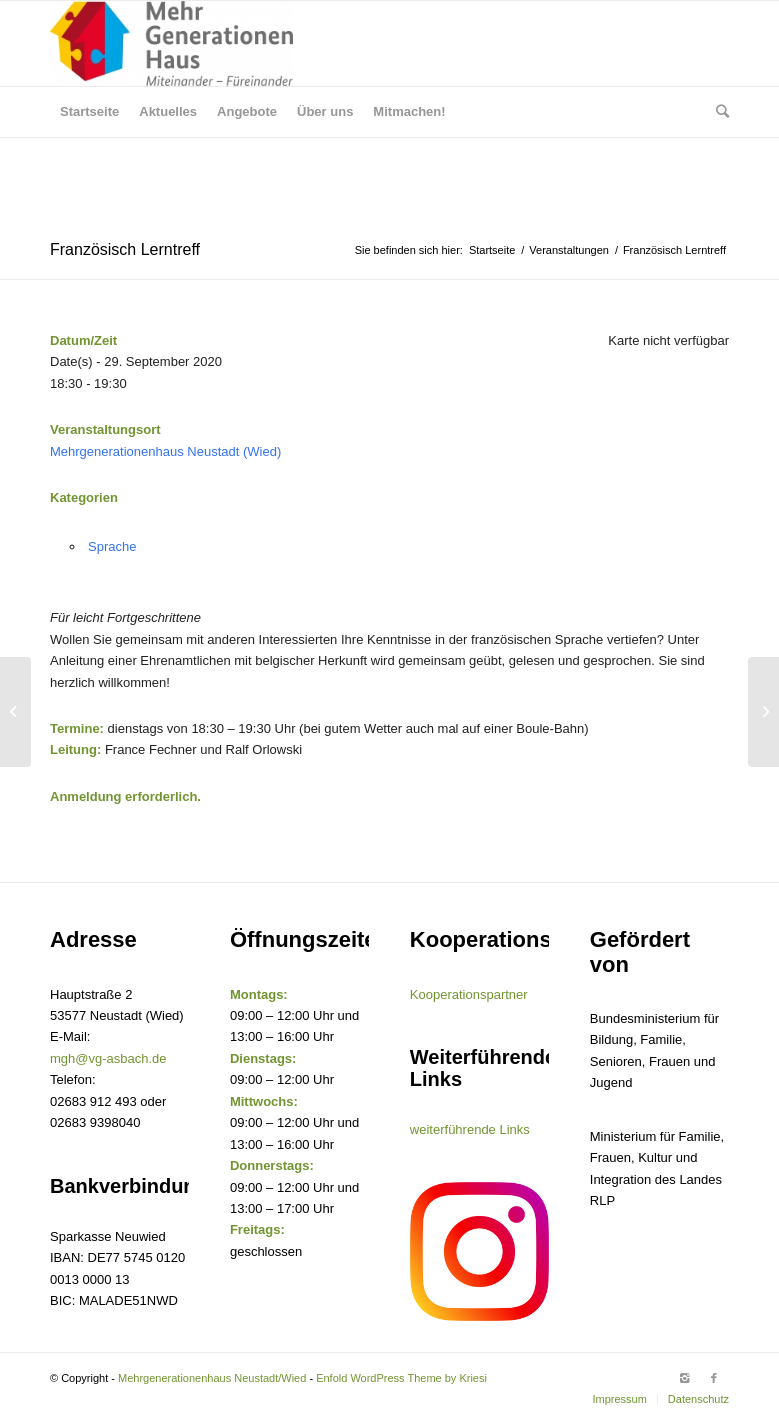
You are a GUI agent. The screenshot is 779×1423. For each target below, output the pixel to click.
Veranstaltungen (569, 250)
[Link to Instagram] (684, 1378)
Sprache (112, 546)
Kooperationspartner (469, 994)
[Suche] (717, 112)
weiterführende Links (470, 1129)
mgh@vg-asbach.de (108, 1058)
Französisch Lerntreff (125, 249)
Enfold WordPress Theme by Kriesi (401, 1378)
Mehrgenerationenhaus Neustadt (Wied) (165, 451)
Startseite (492, 250)
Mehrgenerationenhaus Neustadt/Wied (212, 1378)
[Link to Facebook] (714, 1378)
